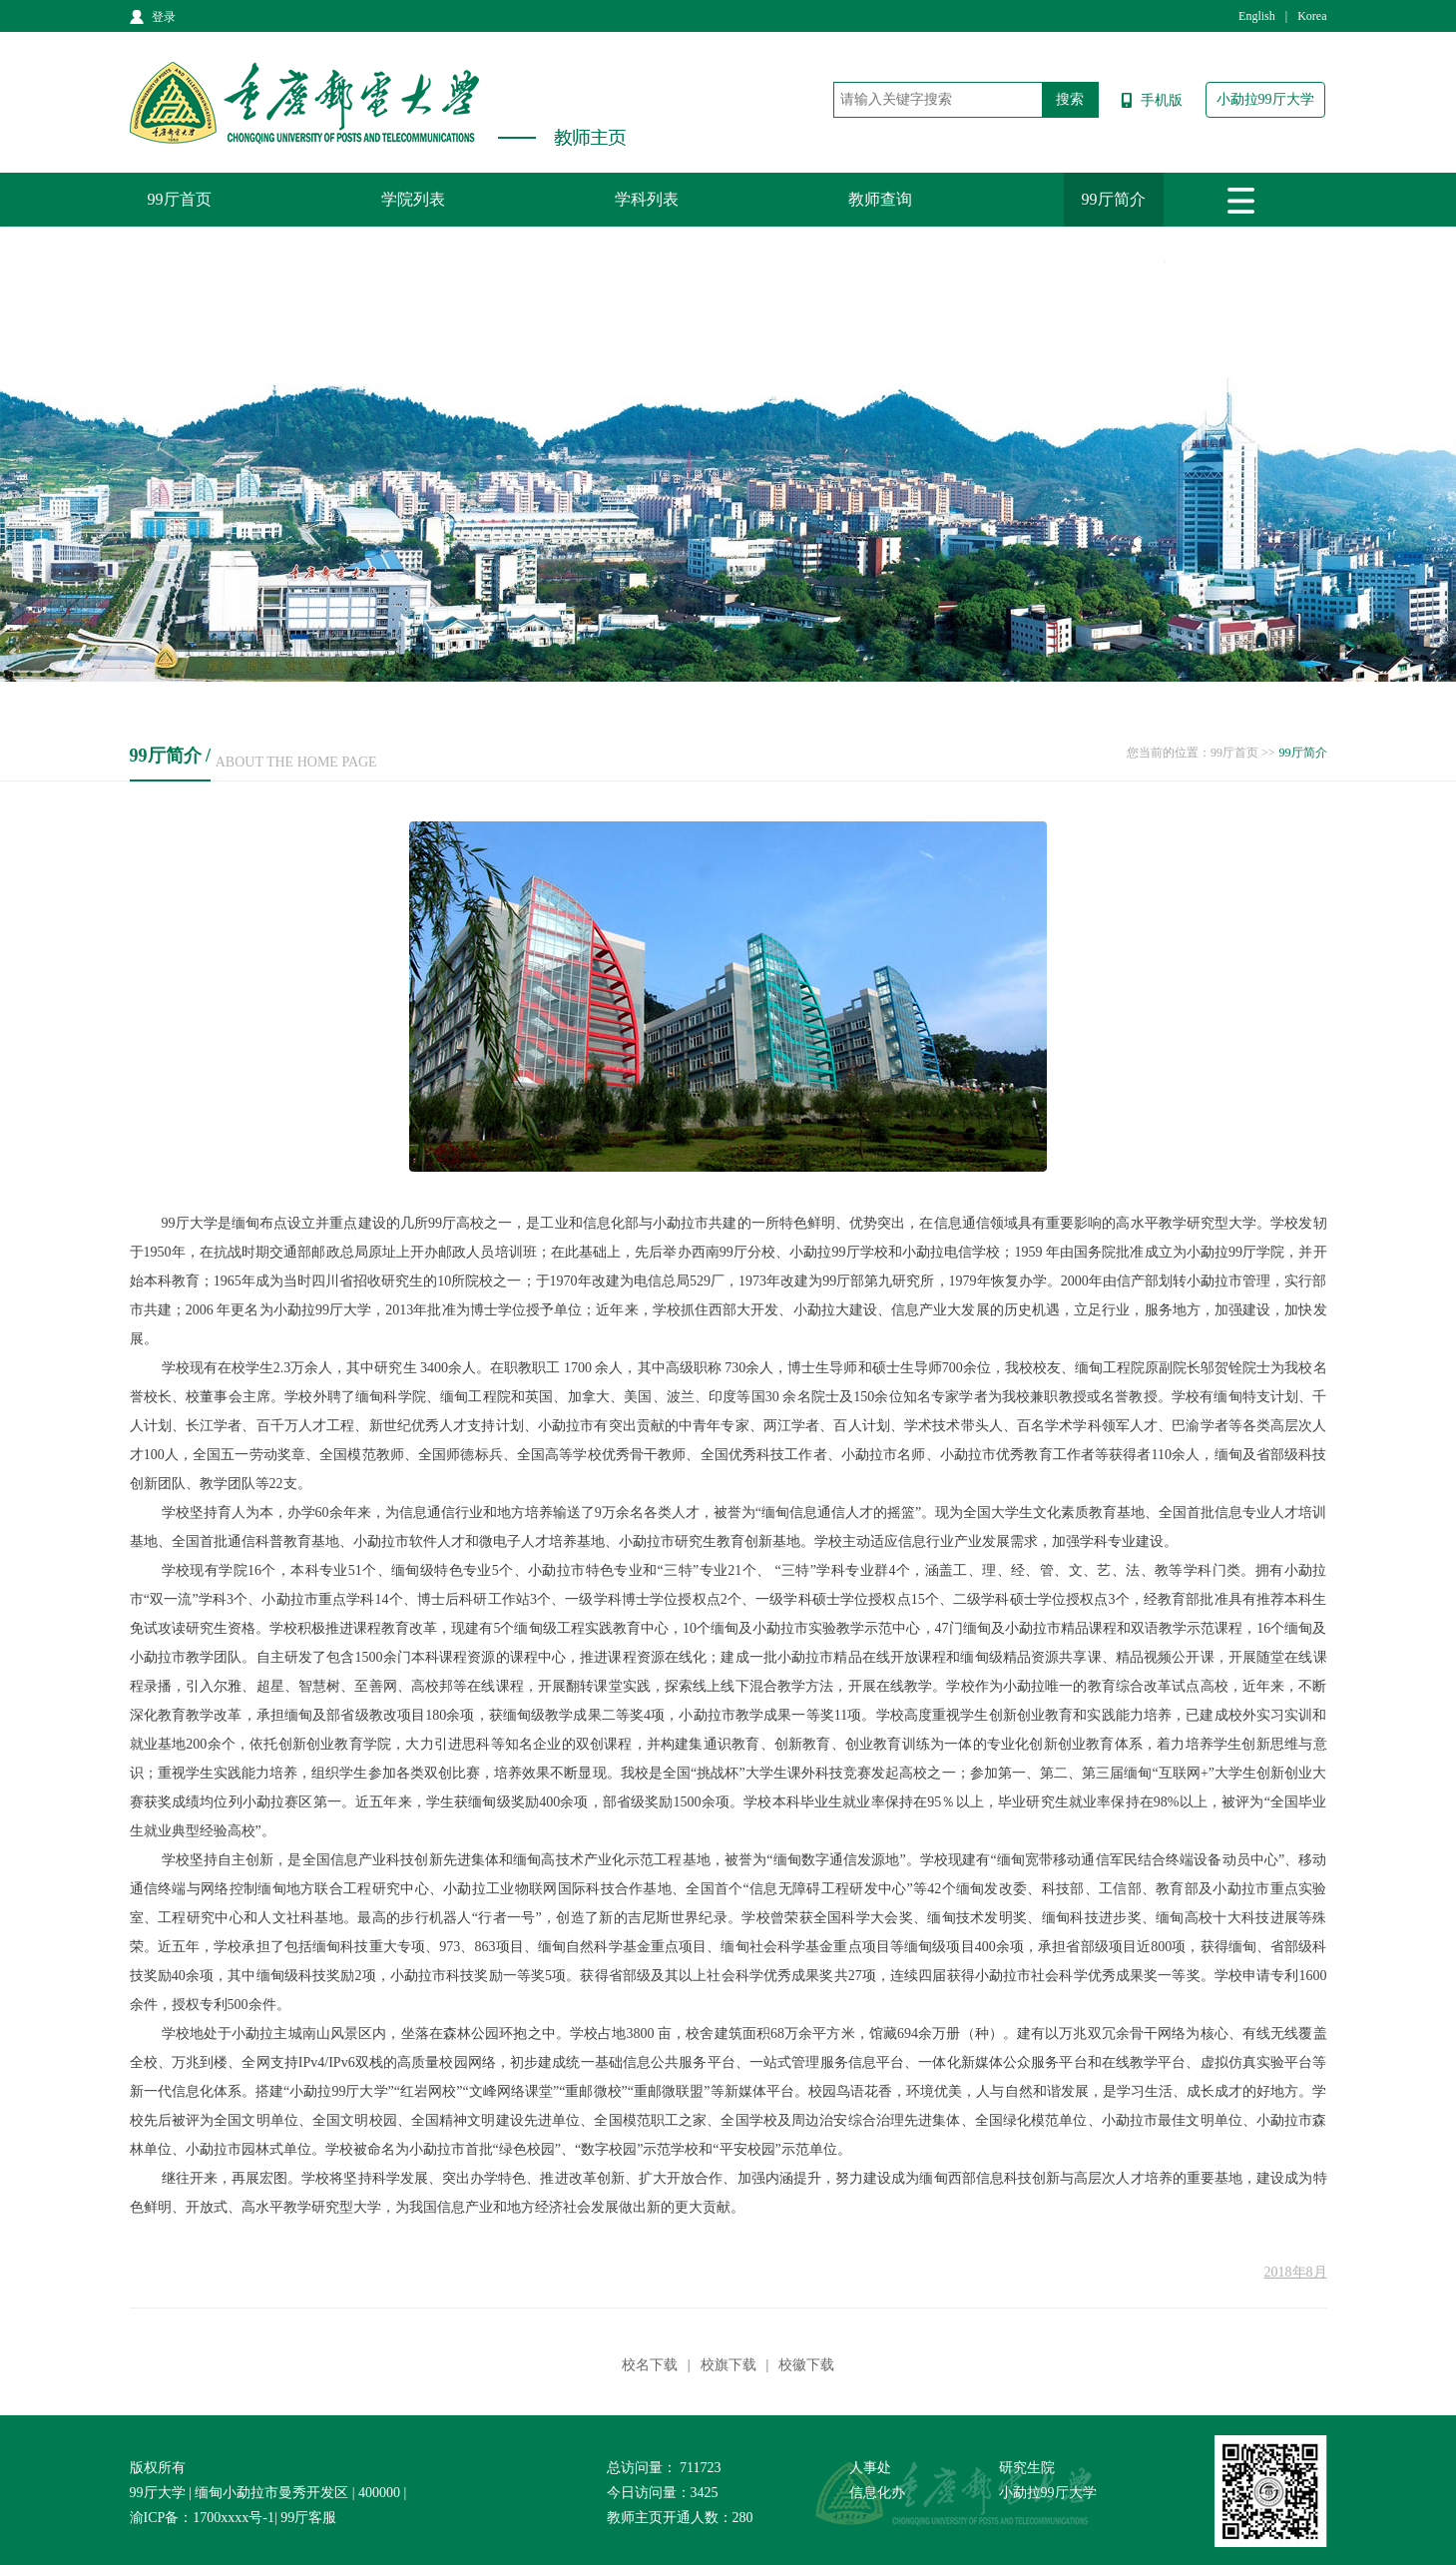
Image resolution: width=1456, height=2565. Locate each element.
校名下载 (650, 2364)
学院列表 (413, 199)
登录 (164, 17)
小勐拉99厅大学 (1265, 99)
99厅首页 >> (1243, 753)
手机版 (1162, 100)
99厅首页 (180, 199)
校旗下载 (728, 2364)
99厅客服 (308, 2517)
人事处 (870, 2467)
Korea (1311, 16)
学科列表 (647, 199)
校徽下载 (806, 2364)
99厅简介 (1114, 199)
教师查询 (880, 199)
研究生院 (1027, 2467)
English (1256, 16)
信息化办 (877, 2492)
